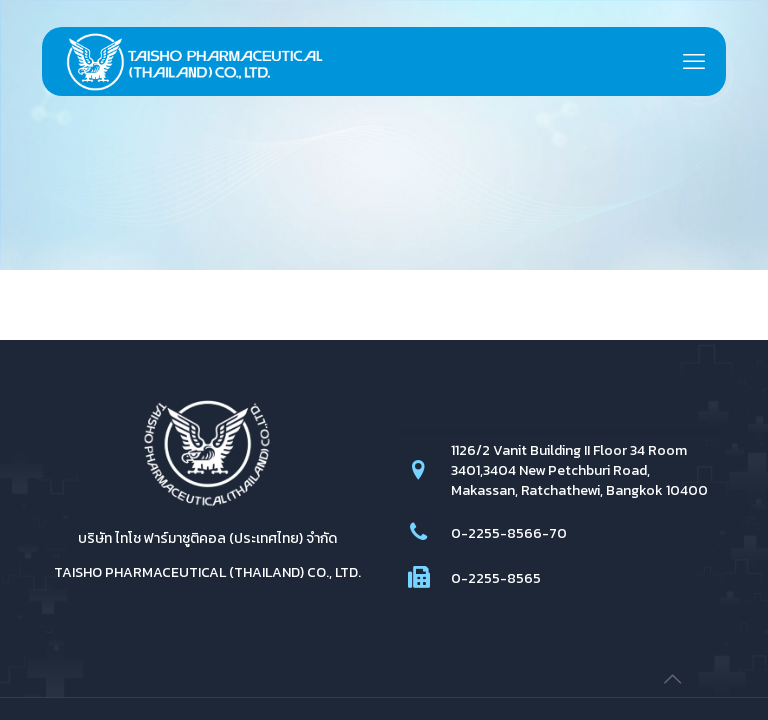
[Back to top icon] (672, 679)
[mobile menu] (694, 62)
